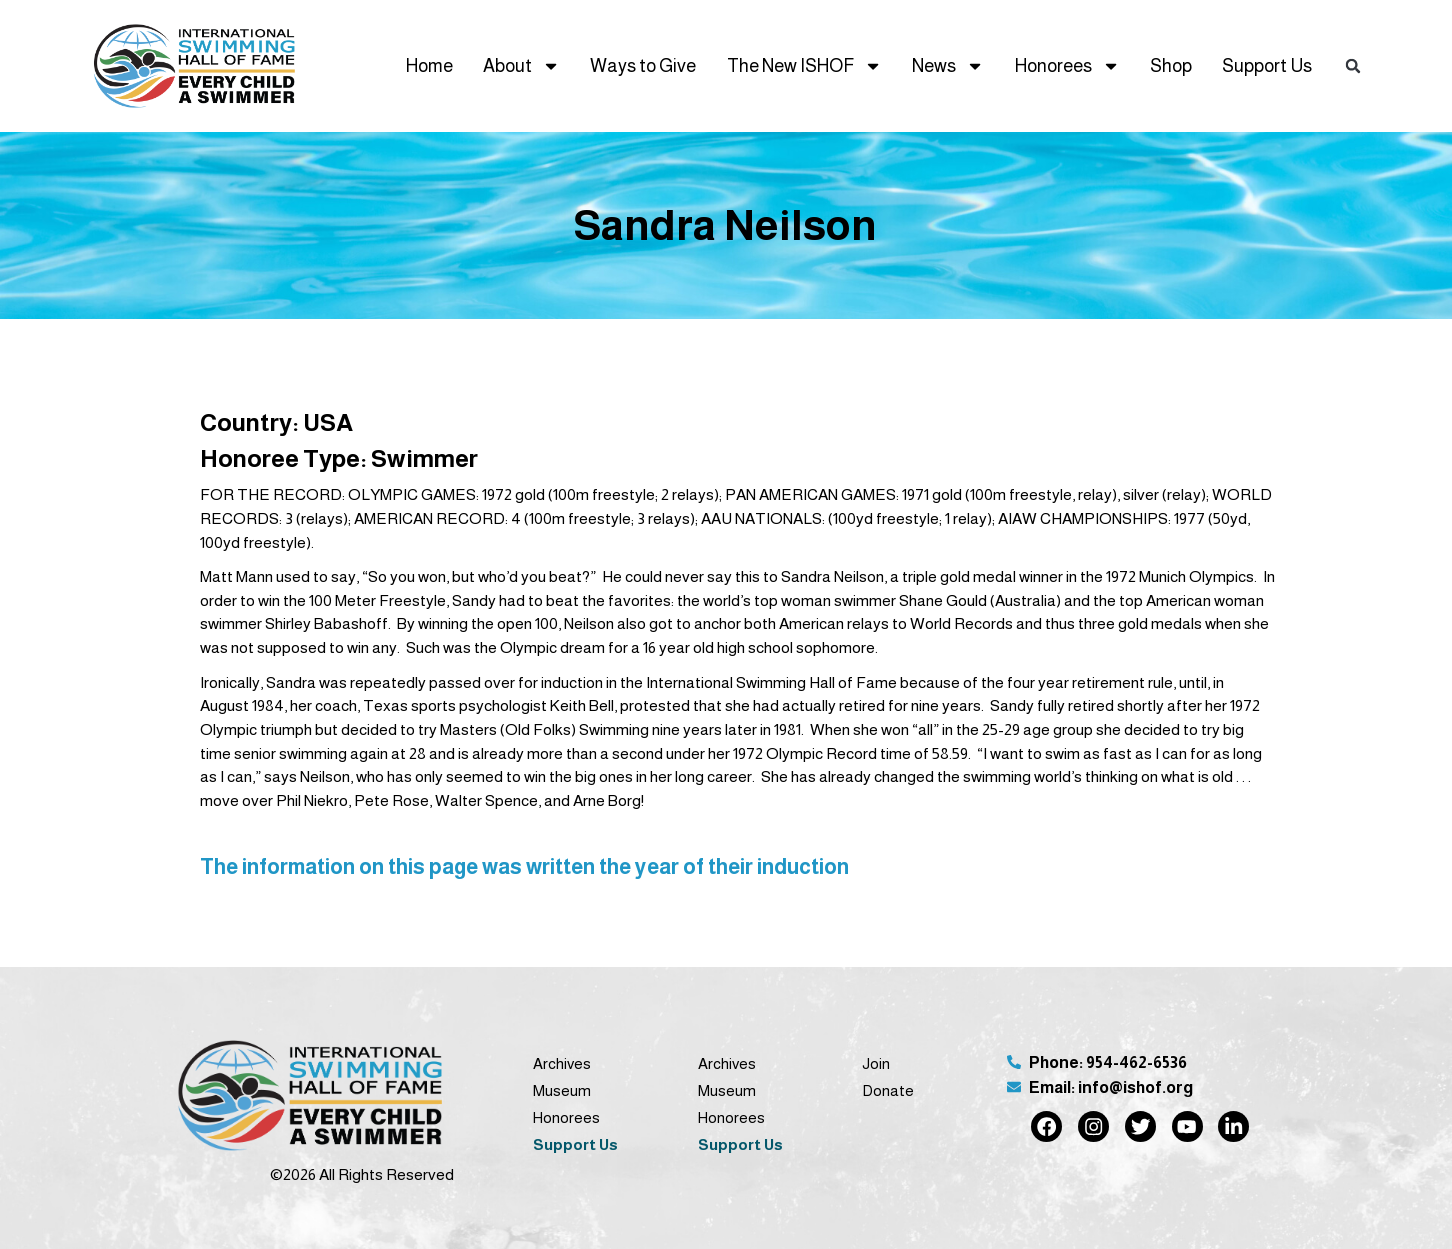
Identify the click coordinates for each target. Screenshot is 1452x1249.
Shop (1171, 66)
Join (876, 1063)
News (948, 66)
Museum (562, 1090)
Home (429, 66)
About (521, 66)
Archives (562, 1063)
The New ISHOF (804, 66)
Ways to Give (643, 66)
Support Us (1267, 66)
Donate (888, 1090)
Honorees (1067, 66)
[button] (1353, 66)
